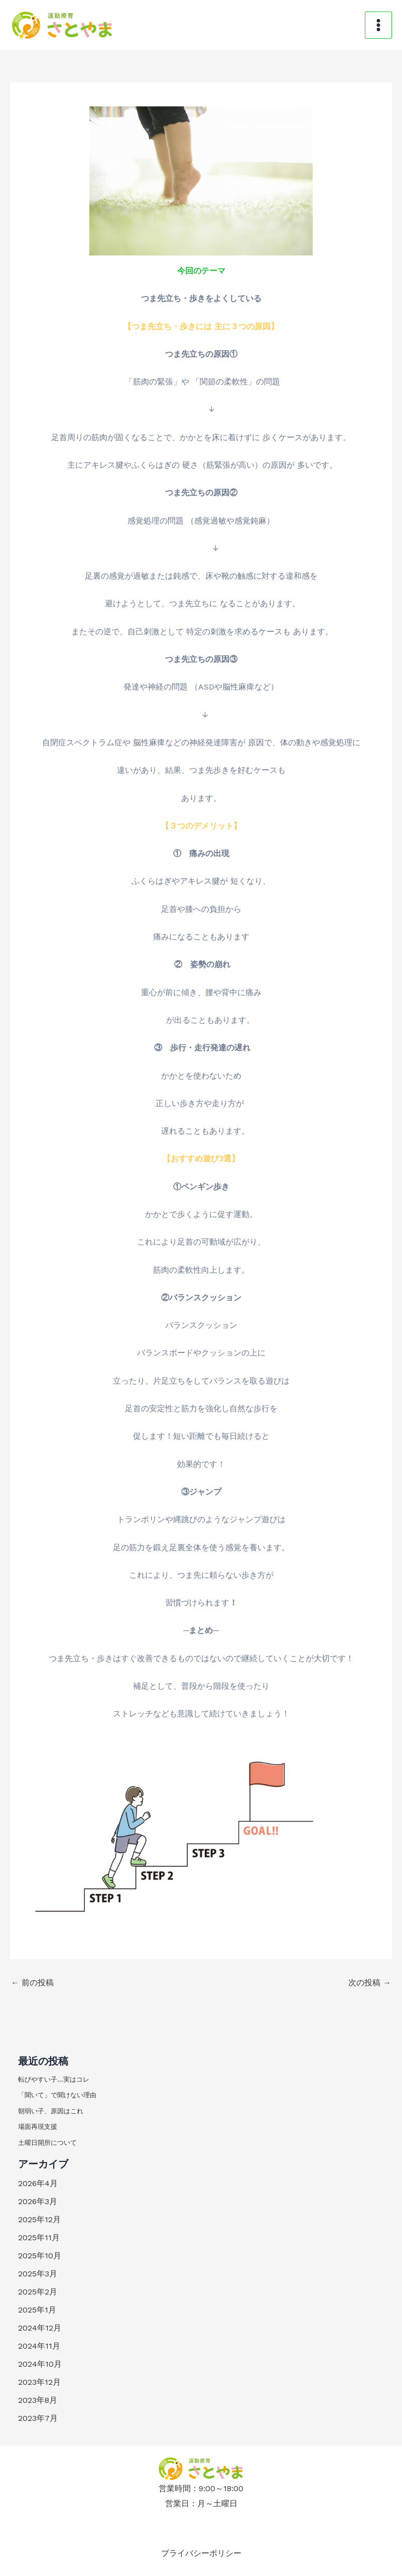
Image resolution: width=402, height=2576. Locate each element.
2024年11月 (39, 2346)
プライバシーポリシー (201, 2552)
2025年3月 (37, 2273)
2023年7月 (38, 2418)
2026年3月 (37, 2201)
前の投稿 (32, 1983)
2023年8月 (37, 2400)
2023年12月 (39, 2382)
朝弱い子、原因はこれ (50, 2111)
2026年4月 (38, 2183)
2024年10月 (40, 2364)
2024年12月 (39, 2328)
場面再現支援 (37, 2126)
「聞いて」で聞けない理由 (57, 2095)
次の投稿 (369, 1983)
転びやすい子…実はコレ (53, 2079)
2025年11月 (39, 2237)
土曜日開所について (47, 2142)
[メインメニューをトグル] (378, 25)
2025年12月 (39, 2219)
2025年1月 (37, 2310)
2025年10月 (39, 2255)
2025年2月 (37, 2291)
